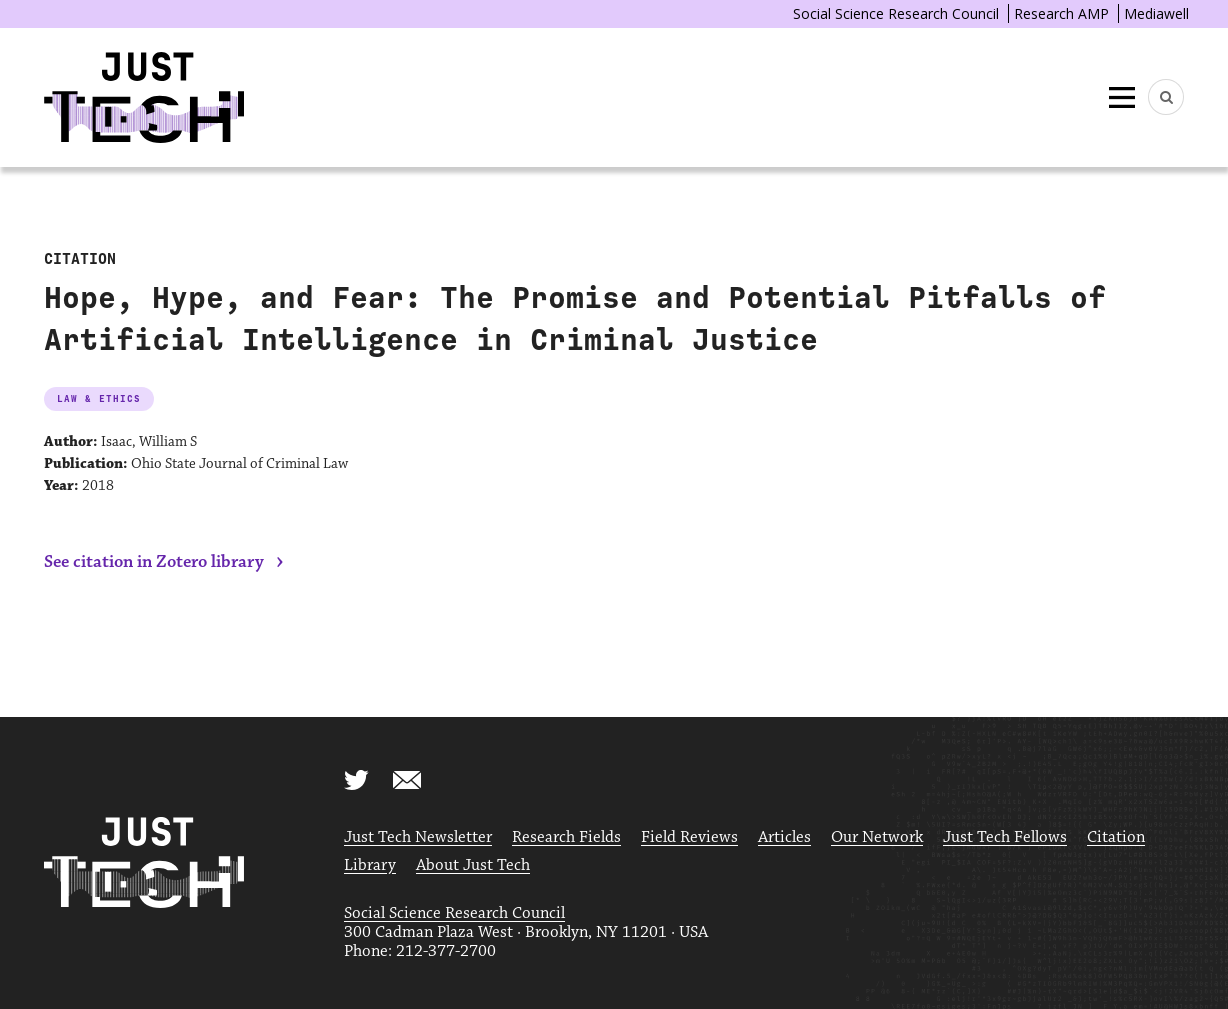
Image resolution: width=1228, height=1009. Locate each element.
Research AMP (1061, 13)
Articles (784, 837)
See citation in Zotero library (154, 562)
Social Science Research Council (896, 13)
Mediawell (1156, 13)
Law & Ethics (99, 398)
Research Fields (566, 837)
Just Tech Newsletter (418, 837)
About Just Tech (473, 865)
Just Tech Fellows (1005, 837)
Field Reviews (689, 837)
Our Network (877, 837)
